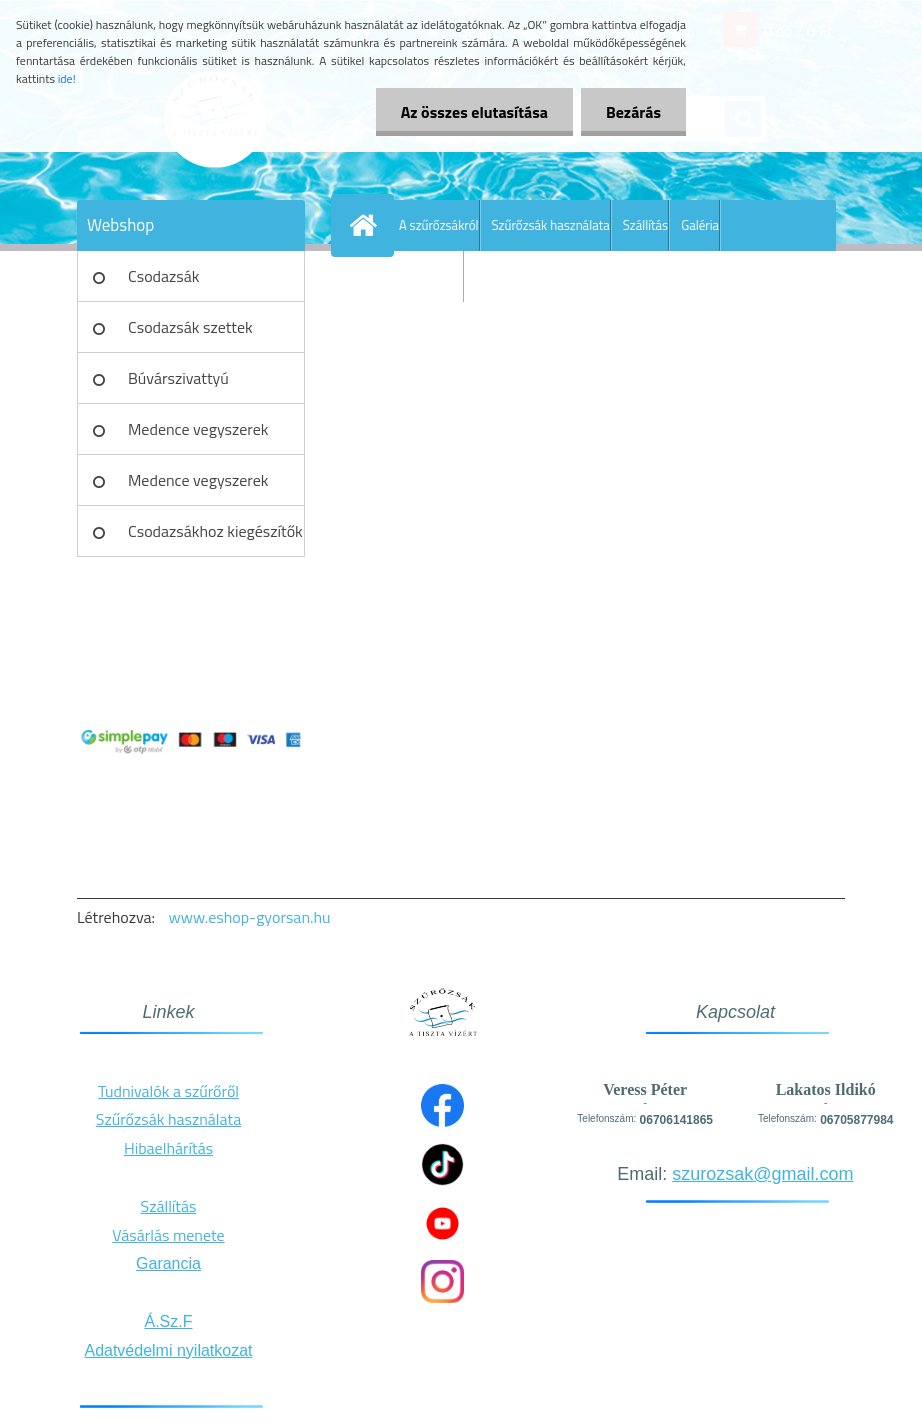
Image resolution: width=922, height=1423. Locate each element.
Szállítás (645, 225)
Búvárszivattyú (178, 378)
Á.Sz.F (168, 1321)
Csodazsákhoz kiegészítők (215, 531)
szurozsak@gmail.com (762, 1174)
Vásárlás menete (168, 1235)
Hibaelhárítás (168, 1148)
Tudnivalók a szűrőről (168, 1091)
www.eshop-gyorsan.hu (250, 917)
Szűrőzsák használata (551, 225)
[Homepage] (367, 225)
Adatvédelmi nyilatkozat (168, 1350)
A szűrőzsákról (439, 225)
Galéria (700, 225)
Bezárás (633, 112)
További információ (411, 276)
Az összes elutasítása (474, 112)
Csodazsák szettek (190, 327)
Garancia (168, 1263)
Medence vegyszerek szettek (198, 487)
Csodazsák (163, 276)
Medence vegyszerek (198, 429)
